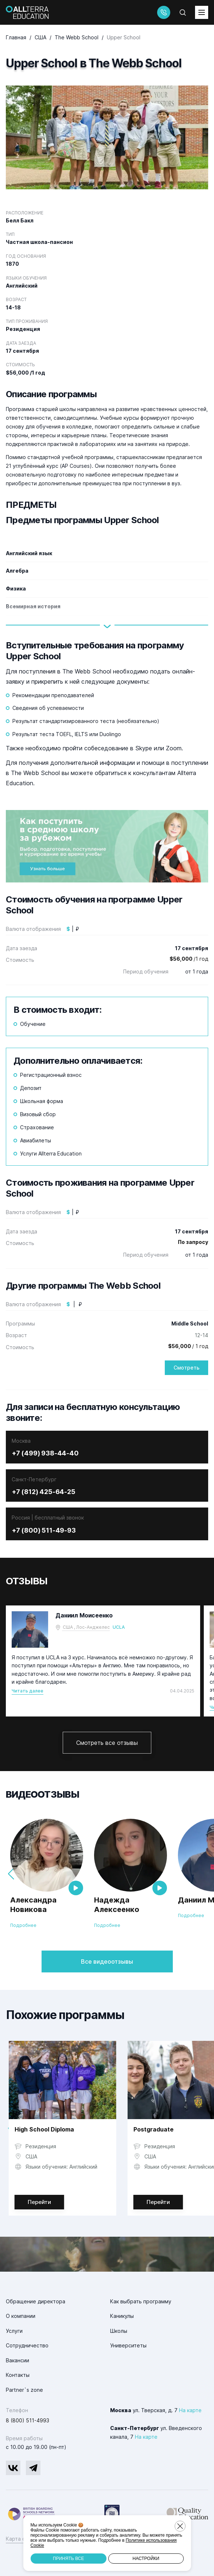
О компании (20, 2316)
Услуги (14, 2331)
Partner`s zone (24, 2390)
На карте (190, 2410)
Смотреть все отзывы (107, 1742)
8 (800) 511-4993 (27, 2420)
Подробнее (23, 1925)
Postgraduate (153, 2129)
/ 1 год (188, 1346)
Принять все (68, 2558)
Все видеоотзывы (107, 1961)
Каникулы (122, 2316)
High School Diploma (44, 2129)
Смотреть (186, 1367)
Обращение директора (35, 2301)
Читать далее (27, 1691)
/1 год (189, 959)
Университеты (128, 2345)
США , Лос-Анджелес (86, 1627)
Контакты (18, 2375)
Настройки (146, 2558)
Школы (118, 2331)
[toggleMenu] (201, 12)
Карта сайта (21, 2539)
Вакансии (17, 2360)
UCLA (119, 1627)
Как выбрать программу (140, 2301)
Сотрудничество (27, 2345)
